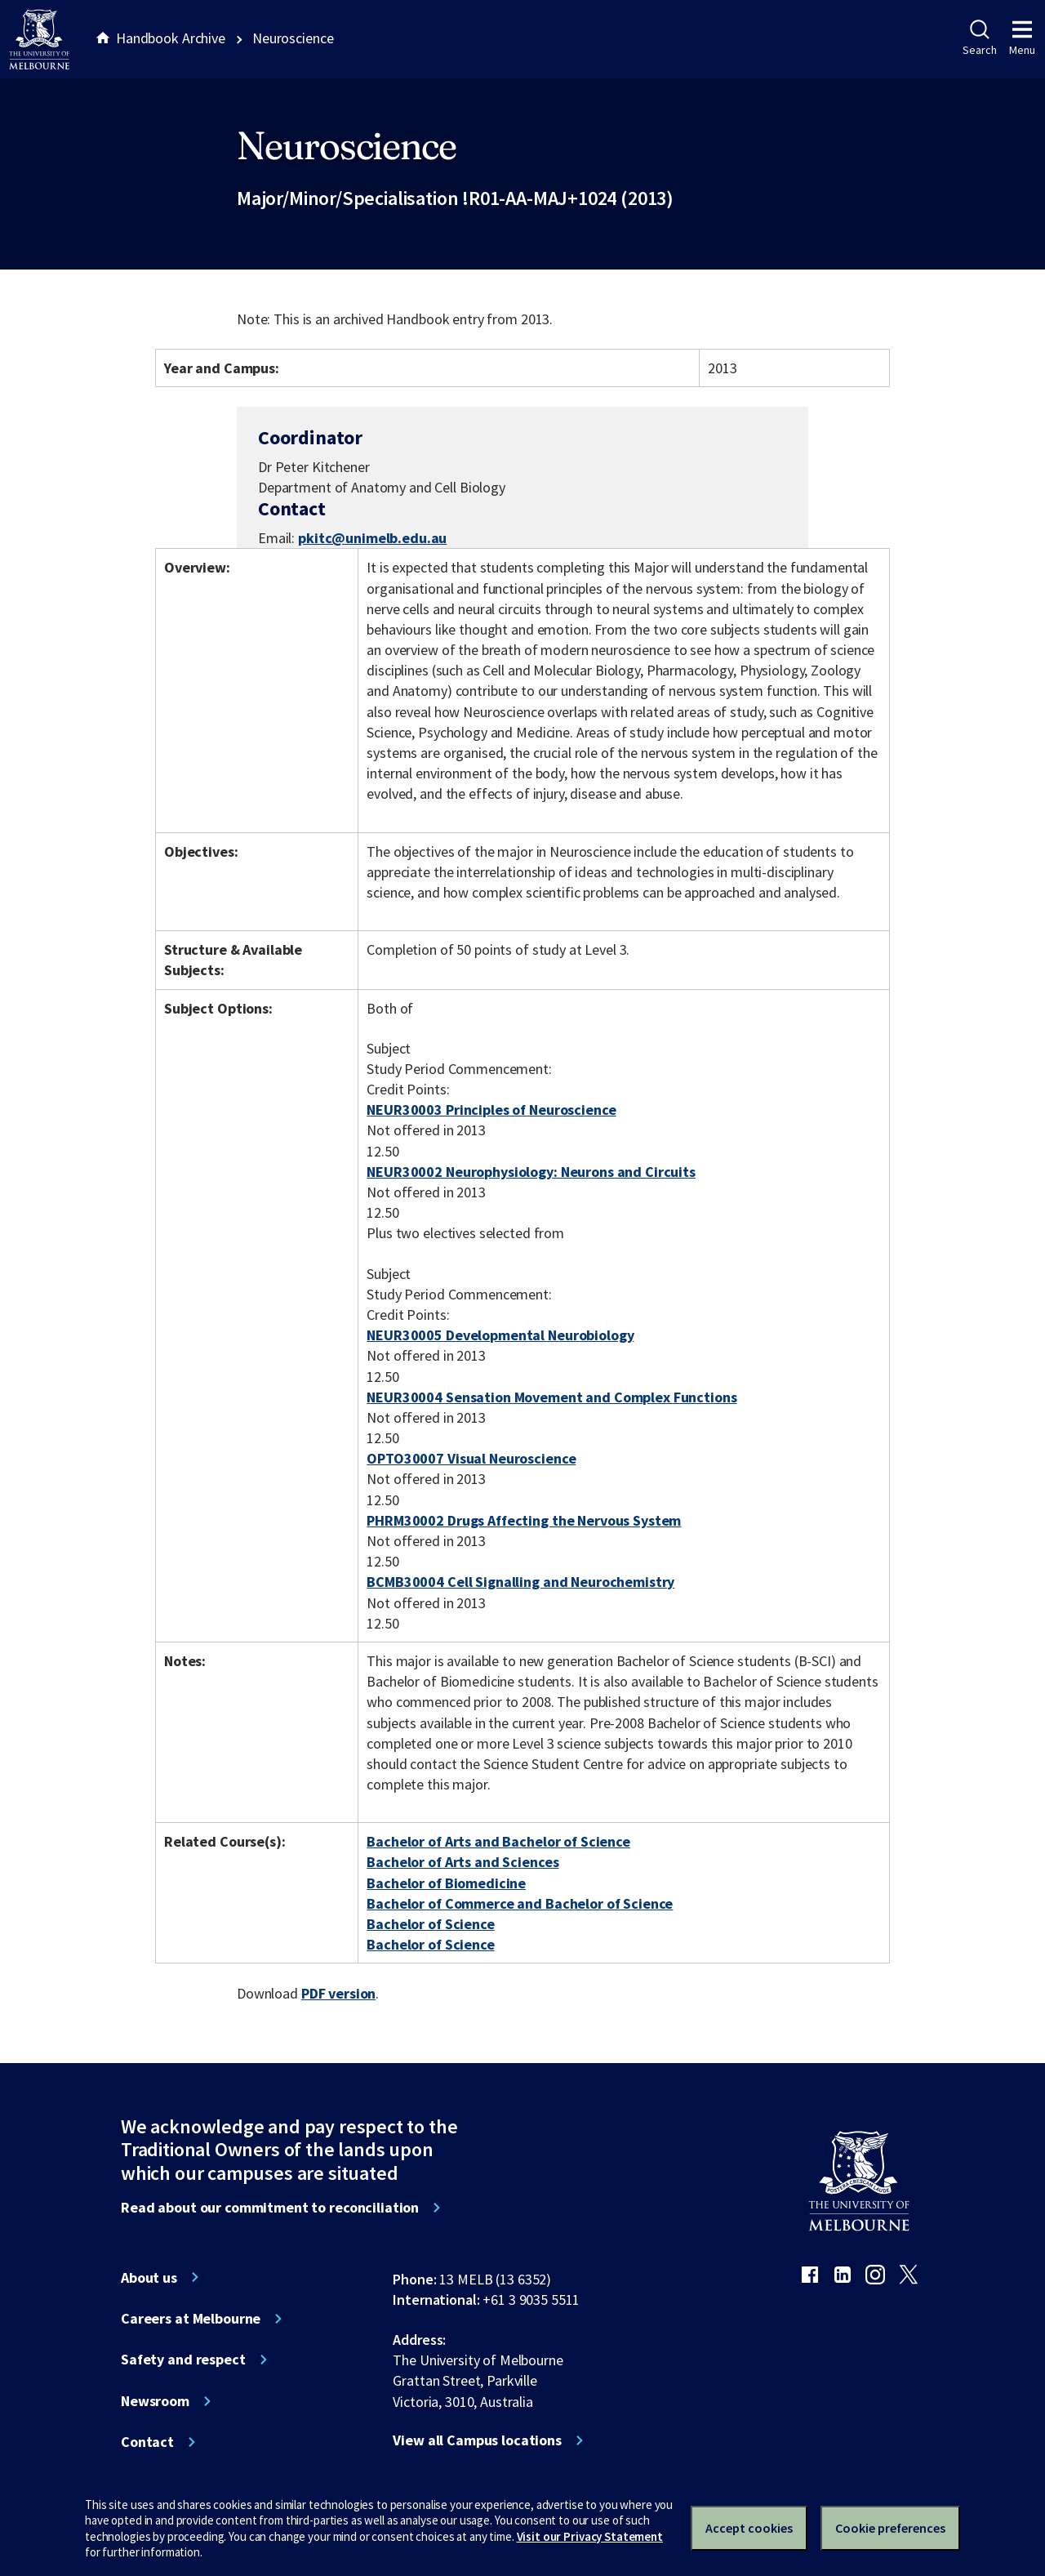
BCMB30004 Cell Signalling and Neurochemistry (520, 1581)
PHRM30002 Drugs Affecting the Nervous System (524, 1520)
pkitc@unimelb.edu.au (372, 538)
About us (149, 2278)
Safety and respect (183, 2360)
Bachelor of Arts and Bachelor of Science (498, 1841)
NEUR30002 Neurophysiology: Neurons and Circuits (531, 1171)
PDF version (338, 1993)
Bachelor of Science (430, 1923)
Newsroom (155, 2401)
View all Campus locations (477, 2440)
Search (979, 38)
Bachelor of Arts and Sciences (462, 1861)
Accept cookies (749, 2528)
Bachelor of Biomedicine (446, 1883)
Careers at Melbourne (190, 2319)
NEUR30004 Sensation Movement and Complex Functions (551, 1397)
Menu (1022, 38)
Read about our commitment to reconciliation (270, 2208)
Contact (147, 2442)
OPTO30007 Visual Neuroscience (471, 1458)
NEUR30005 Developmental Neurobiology (500, 1335)
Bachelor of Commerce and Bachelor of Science (520, 1903)
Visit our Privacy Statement (590, 2536)
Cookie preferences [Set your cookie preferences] (890, 2528)
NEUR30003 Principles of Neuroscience (491, 1109)
